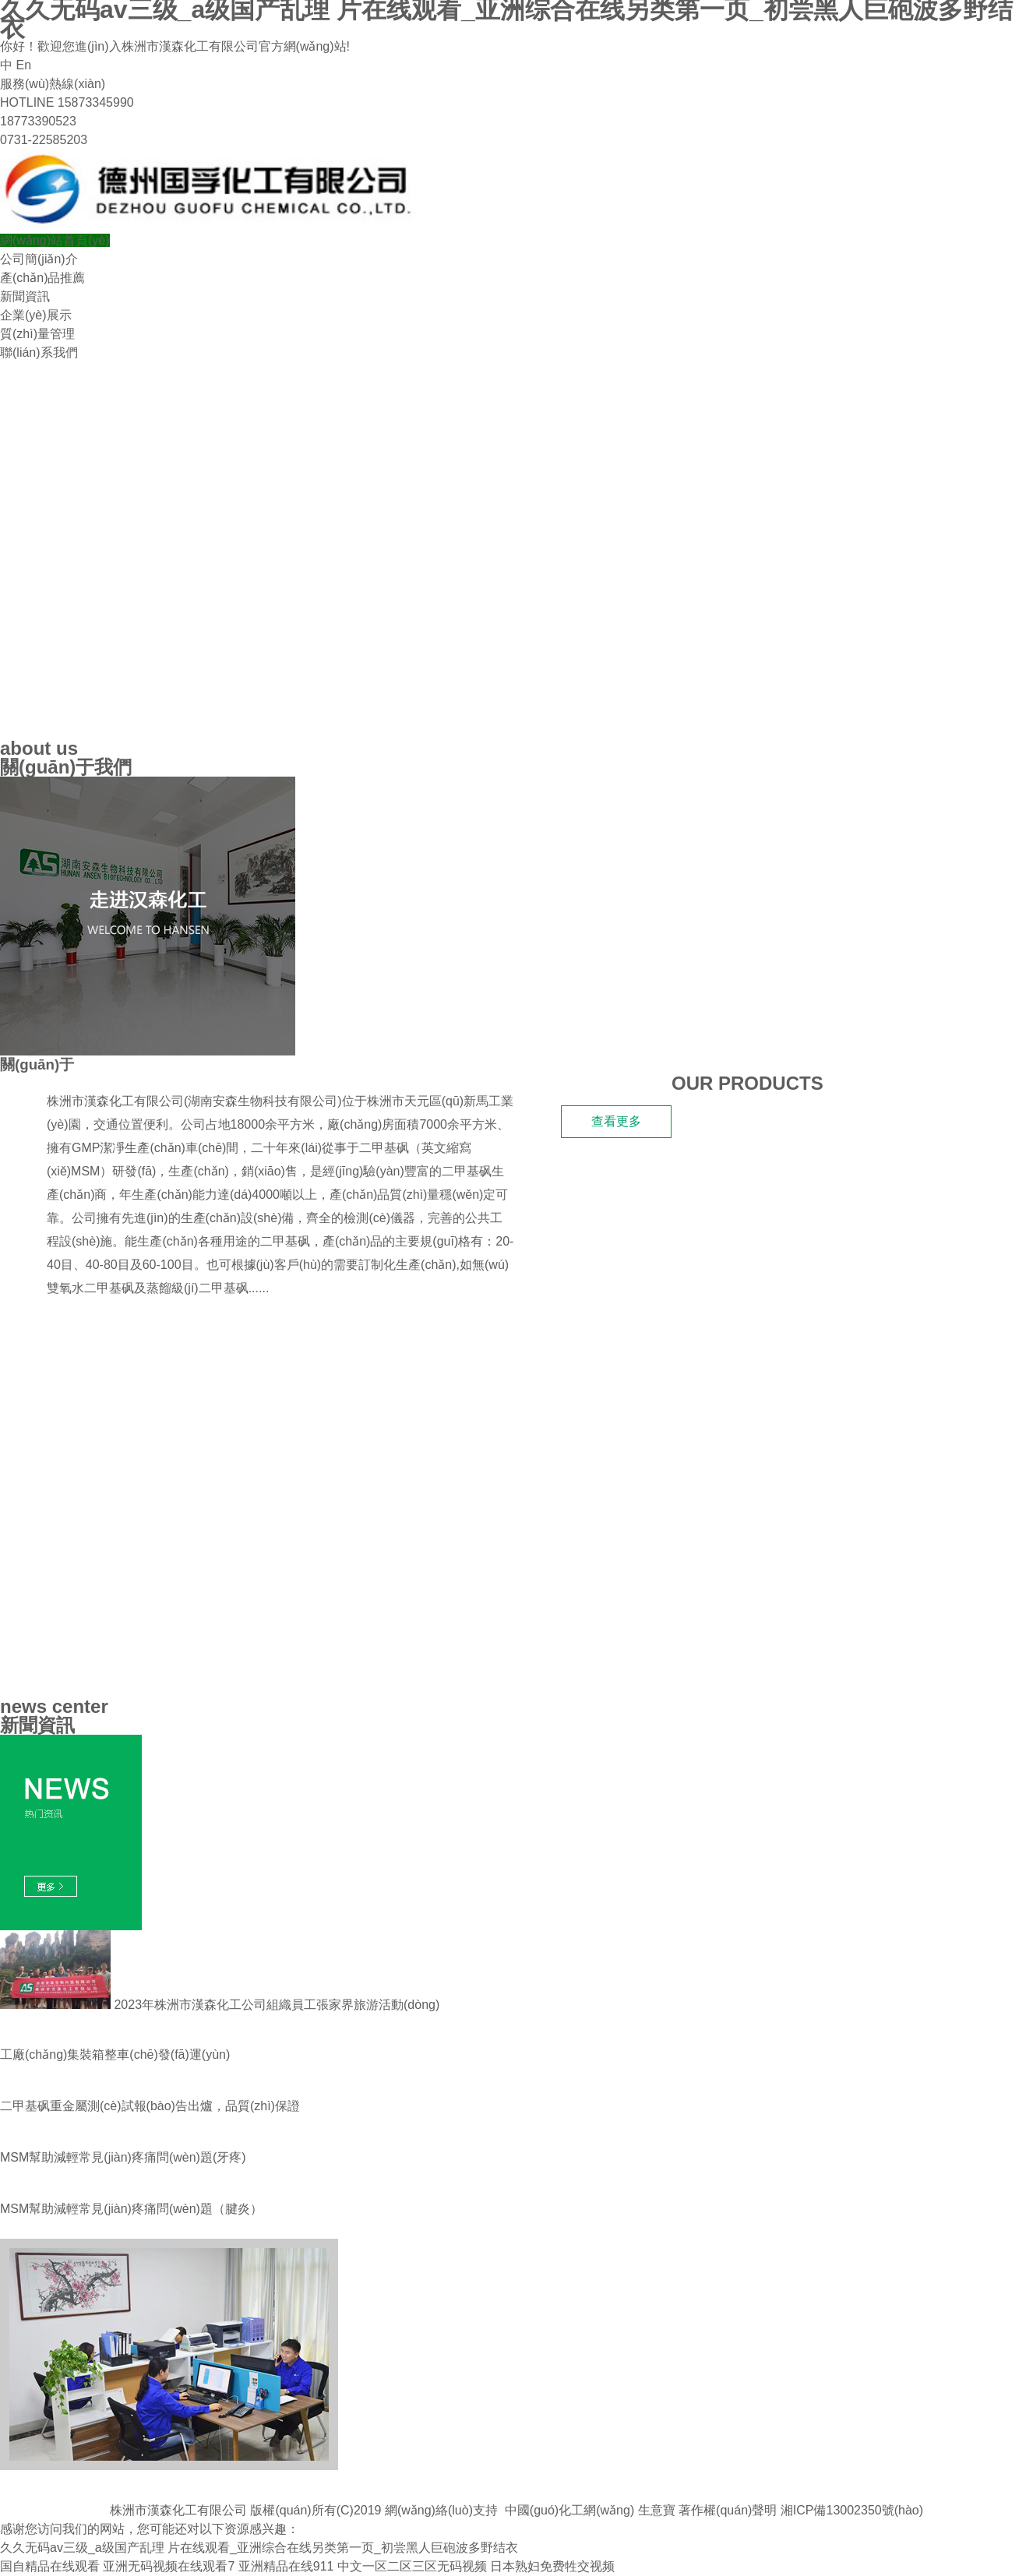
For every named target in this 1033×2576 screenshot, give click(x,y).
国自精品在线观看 (50, 2566)
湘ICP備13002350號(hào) (852, 2510)
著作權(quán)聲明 (728, 2510)
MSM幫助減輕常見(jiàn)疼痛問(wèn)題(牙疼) (123, 2157)
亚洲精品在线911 (286, 2566)
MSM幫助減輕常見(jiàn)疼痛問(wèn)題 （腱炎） (131, 2208)
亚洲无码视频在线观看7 (168, 2566)
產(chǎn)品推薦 (42, 277)
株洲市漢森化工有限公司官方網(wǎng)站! (236, 46)
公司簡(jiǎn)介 (39, 259)
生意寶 (656, 2510)
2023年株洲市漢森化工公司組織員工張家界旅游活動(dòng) (219, 2004)
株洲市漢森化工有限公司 (115, 1101)
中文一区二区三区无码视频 (412, 2566)
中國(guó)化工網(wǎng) (569, 2510)
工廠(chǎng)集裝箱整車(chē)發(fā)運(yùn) (115, 2054)
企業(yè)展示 (36, 315)
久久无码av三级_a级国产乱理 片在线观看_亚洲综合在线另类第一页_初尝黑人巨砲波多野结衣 (259, 2547)
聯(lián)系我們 (39, 352)
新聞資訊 (25, 296)
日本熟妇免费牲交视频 (552, 2566)
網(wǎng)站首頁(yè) (55, 240)
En (23, 65)
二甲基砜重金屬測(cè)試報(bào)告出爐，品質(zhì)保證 (150, 2106)
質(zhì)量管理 (37, 333)
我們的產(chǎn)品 (75, 1332)
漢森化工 (103, 1064)
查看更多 (616, 1121)
